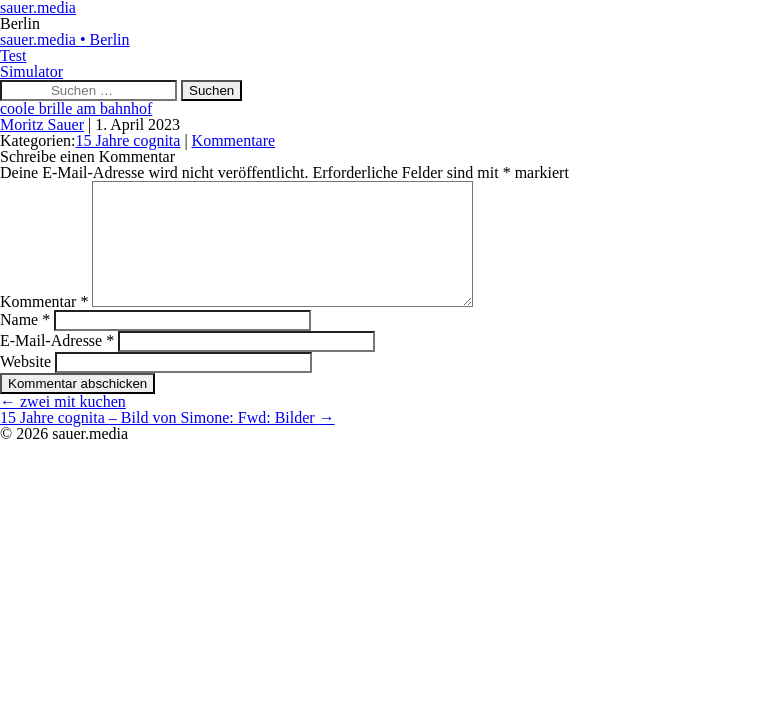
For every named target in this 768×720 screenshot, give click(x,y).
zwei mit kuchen (63, 425)
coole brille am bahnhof (76, 108)
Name (25, 343)
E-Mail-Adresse (57, 364)
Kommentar (44, 325)
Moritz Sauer (42, 124)
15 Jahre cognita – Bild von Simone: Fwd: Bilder (167, 441)
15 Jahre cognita (128, 140)
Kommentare (234, 140)
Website (25, 385)
